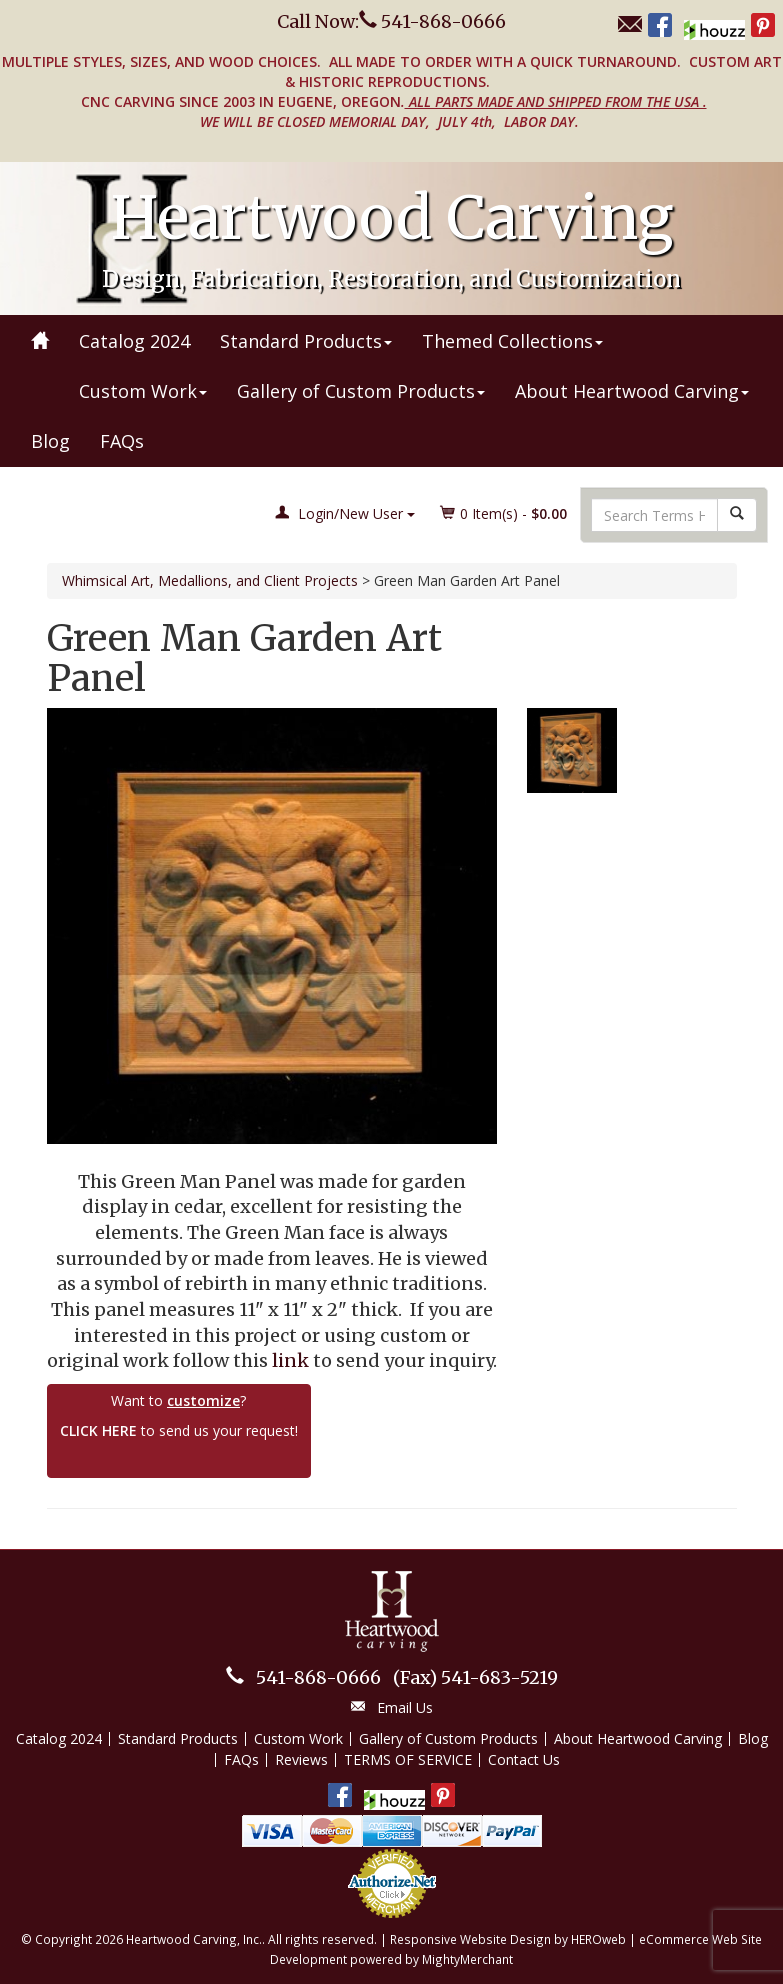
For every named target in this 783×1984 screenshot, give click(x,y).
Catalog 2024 (134, 341)
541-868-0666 (318, 1677)
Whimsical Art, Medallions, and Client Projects (210, 580)
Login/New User (345, 513)
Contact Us (524, 1759)
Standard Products (306, 341)
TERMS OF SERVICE (408, 1759)
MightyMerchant (467, 1959)
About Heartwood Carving (632, 391)
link (290, 1360)
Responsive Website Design (470, 1939)
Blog (50, 441)
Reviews (301, 1759)
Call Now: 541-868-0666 (391, 21)
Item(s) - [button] (504, 513)
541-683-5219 (475, 1677)
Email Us (405, 1707)
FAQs (122, 441)
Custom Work (143, 391)
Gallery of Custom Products (361, 391)
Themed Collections (512, 341)
